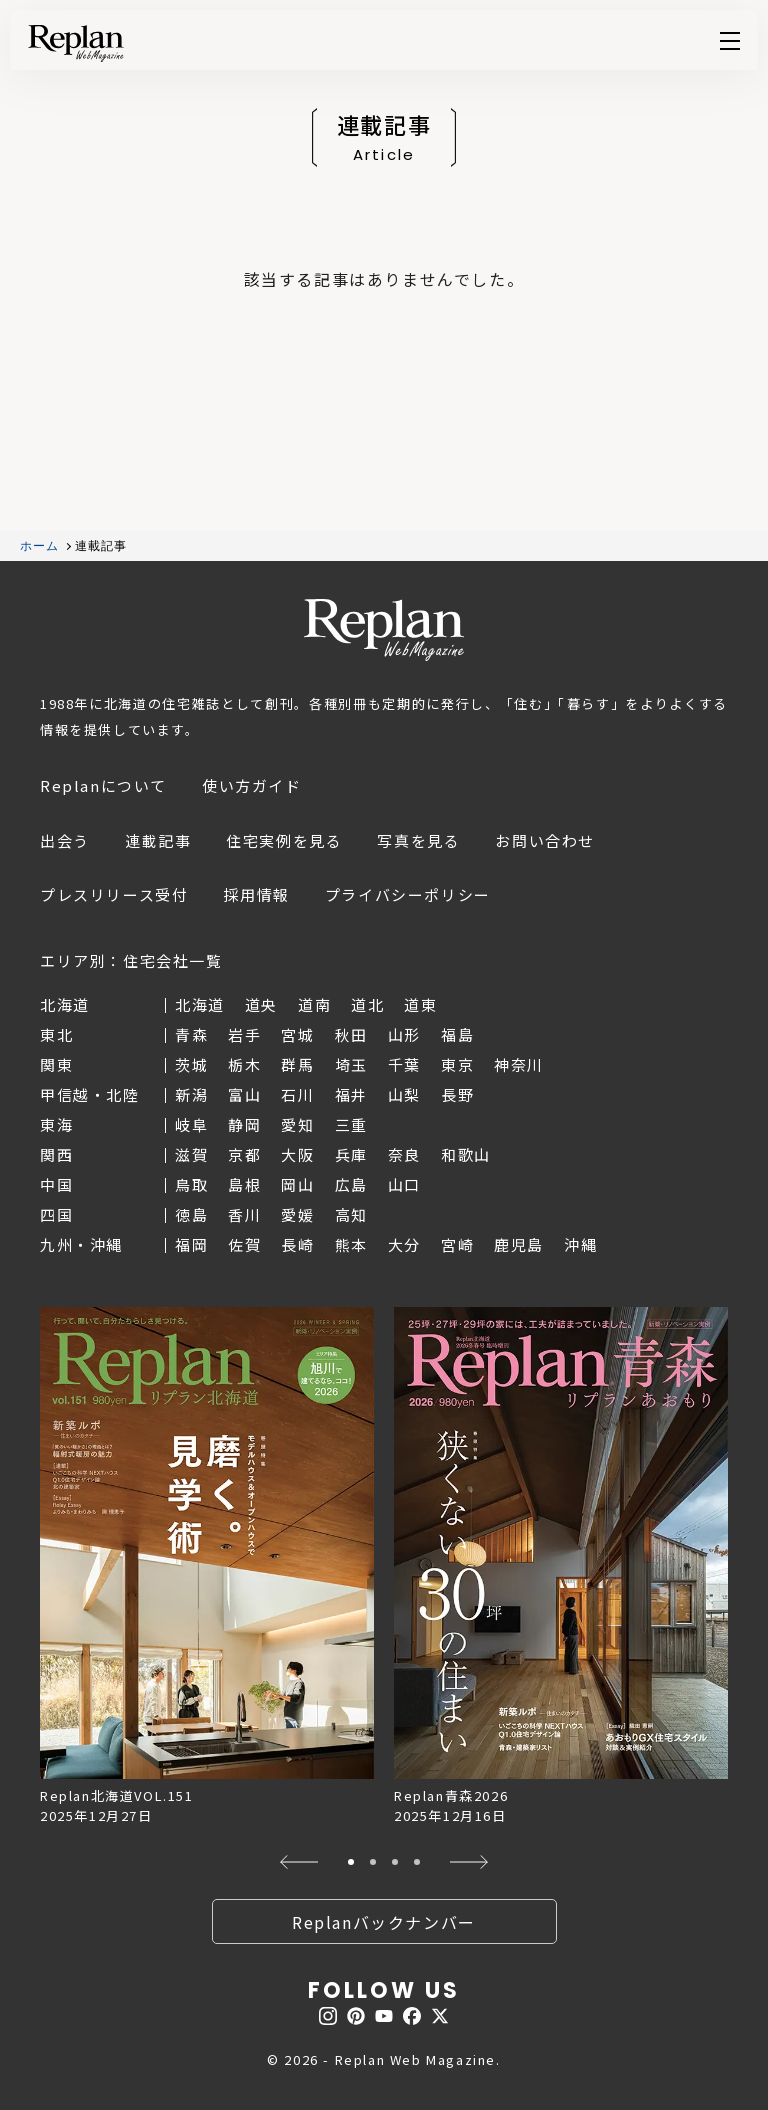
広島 (351, 1184)
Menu (730, 40)
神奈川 (519, 1064)
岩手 (244, 1034)
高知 (351, 1214)
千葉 (404, 1064)
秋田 (351, 1034)
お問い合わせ (545, 840)
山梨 (404, 1094)
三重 (351, 1124)
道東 (420, 1004)
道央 (261, 1004)
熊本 (351, 1244)
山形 (404, 1034)
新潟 (191, 1094)
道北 (367, 1004)
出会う (65, 840)
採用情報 (256, 894)
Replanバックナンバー (384, 1922)
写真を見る (418, 840)
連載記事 (158, 840)
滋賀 (191, 1154)
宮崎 (457, 1244)
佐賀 (244, 1244)
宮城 (297, 1034)
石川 (297, 1094)
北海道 (200, 1004)
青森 (191, 1034)
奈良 (404, 1154)
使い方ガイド (252, 785)
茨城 (191, 1064)
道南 (314, 1004)
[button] (298, 1862)
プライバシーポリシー (408, 894)
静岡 (244, 1124)
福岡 (191, 1244)
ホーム (40, 546)
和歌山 (466, 1154)
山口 (404, 1184)
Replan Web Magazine (384, 630)
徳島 (191, 1214)
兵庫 (351, 1154)
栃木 (244, 1064)
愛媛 (297, 1214)
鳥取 (191, 1184)
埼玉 (351, 1064)
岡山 (297, 1184)
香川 (244, 1214)
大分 (404, 1244)
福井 (351, 1094)
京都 (244, 1154)
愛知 (297, 1124)
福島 (457, 1034)
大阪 (297, 1154)
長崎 (297, 1244)
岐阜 (191, 1124)
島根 (244, 1184)
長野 (457, 1094)
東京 (457, 1064)
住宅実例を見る (284, 840)
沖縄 (580, 1244)
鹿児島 (519, 1244)
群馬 (297, 1064)
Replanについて (103, 785)
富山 (244, 1094)
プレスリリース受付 (114, 894)
